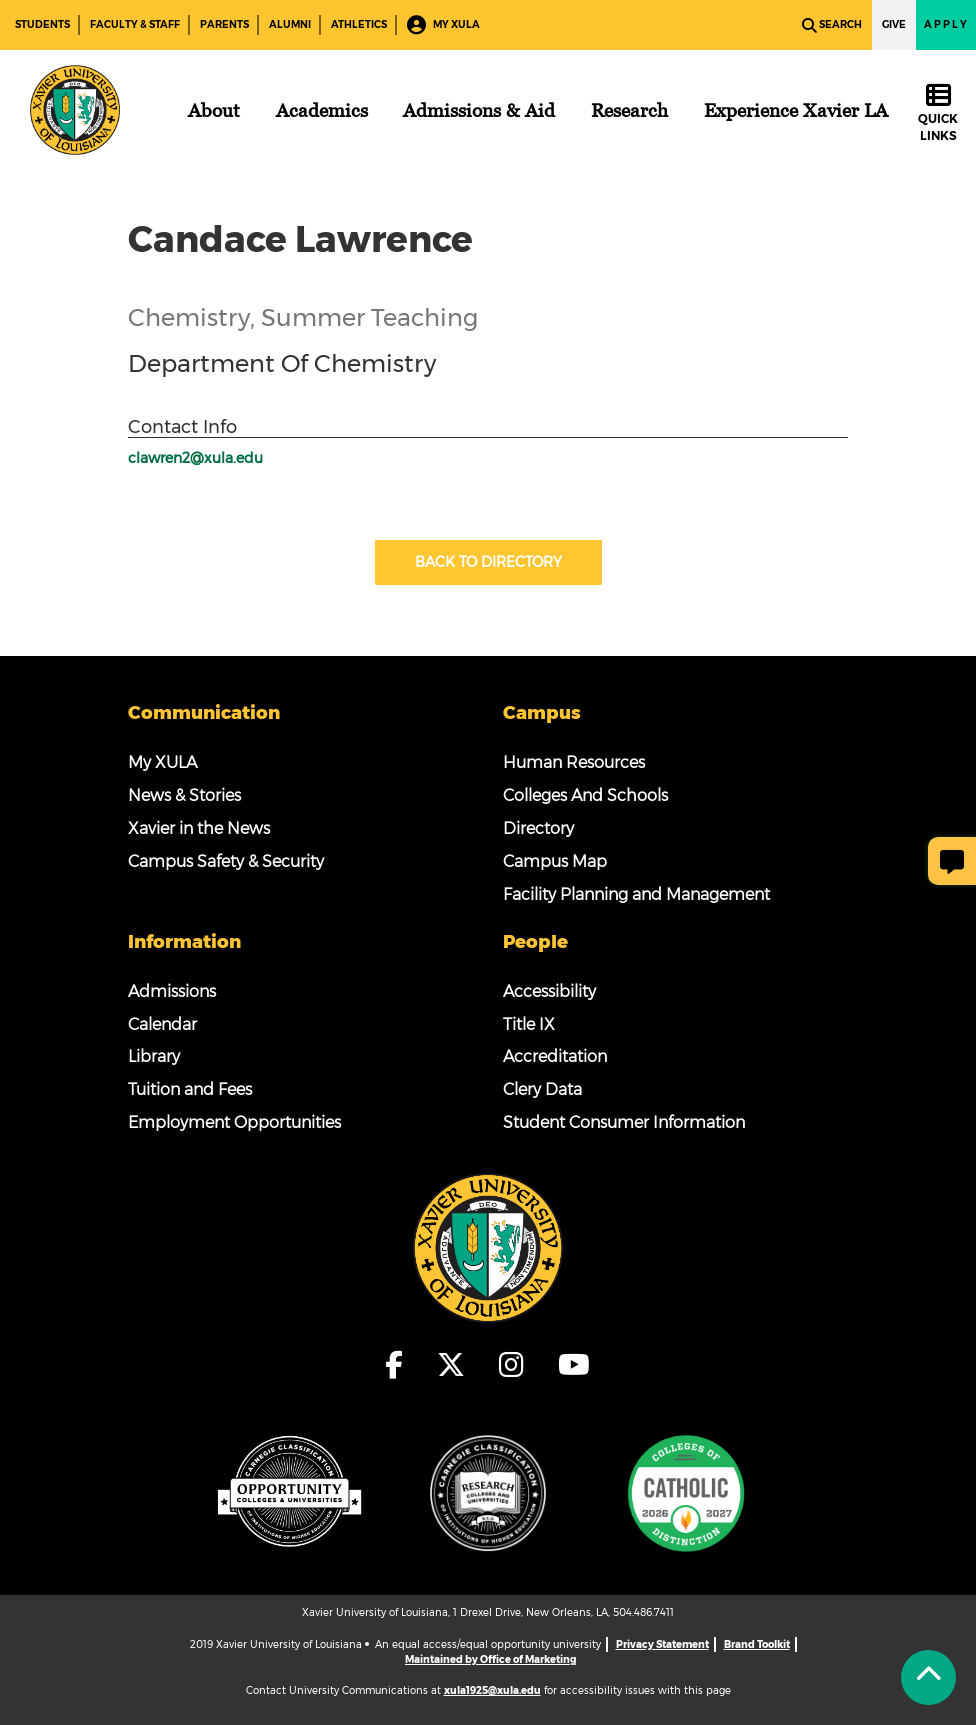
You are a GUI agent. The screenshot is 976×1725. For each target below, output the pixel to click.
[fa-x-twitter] (457, 1365)
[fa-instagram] (517, 1365)
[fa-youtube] (574, 1365)
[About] (214, 110)
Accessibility (549, 991)
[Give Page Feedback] (952, 861)
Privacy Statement (662, 1644)
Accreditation (555, 1056)
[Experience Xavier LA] (796, 110)
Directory (538, 828)
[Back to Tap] (928, 1677)
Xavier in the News (199, 828)
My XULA (443, 25)
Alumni (290, 24)
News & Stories (184, 795)
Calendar (162, 1024)
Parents (224, 24)
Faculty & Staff (135, 24)
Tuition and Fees (190, 1089)
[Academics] (322, 110)
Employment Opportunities (234, 1122)
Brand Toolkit (757, 1644)
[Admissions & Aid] (479, 110)
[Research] (629, 110)
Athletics (359, 24)
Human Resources (574, 762)
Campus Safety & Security (226, 861)
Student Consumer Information (624, 1122)
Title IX (529, 1024)
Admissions (172, 991)
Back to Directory (488, 562)
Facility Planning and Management (636, 894)
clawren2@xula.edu (195, 458)
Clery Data (542, 1089)
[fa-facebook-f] (400, 1365)
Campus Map (555, 861)
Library (154, 1056)
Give (894, 24)
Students (42, 24)
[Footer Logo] (488, 1247)
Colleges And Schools (585, 795)
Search (832, 25)
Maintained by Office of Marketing (490, 1659)
